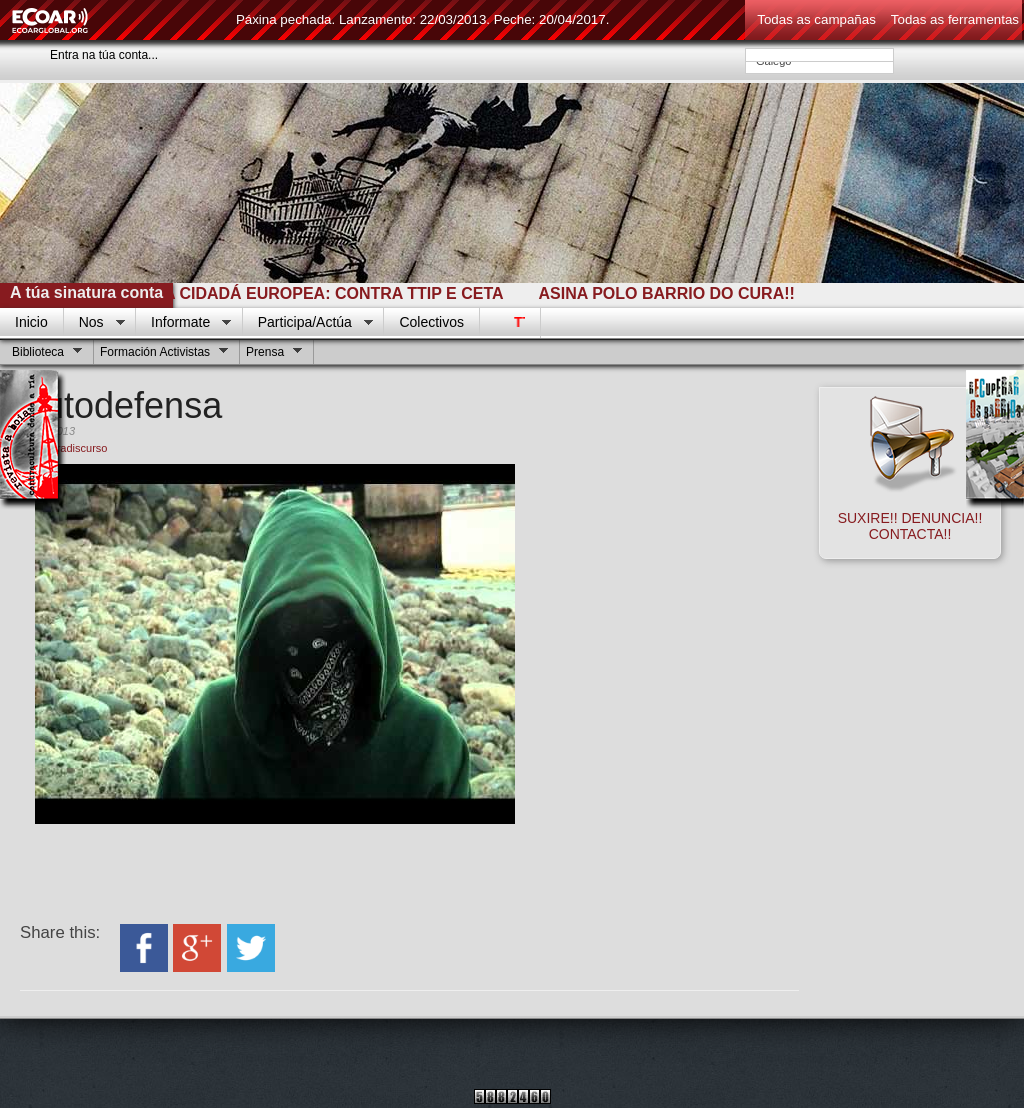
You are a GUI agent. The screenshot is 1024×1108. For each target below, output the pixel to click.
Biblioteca (44, 354)
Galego (819, 61)
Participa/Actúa (308, 323)
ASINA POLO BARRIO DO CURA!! (672, 293)
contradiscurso (72, 448)
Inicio (31, 322)
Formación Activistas (161, 354)
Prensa (271, 354)
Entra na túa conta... (104, 55)
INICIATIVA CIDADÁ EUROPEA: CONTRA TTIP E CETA (303, 293)
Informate (183, 323)
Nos (94, 323)
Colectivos (431, 322)
